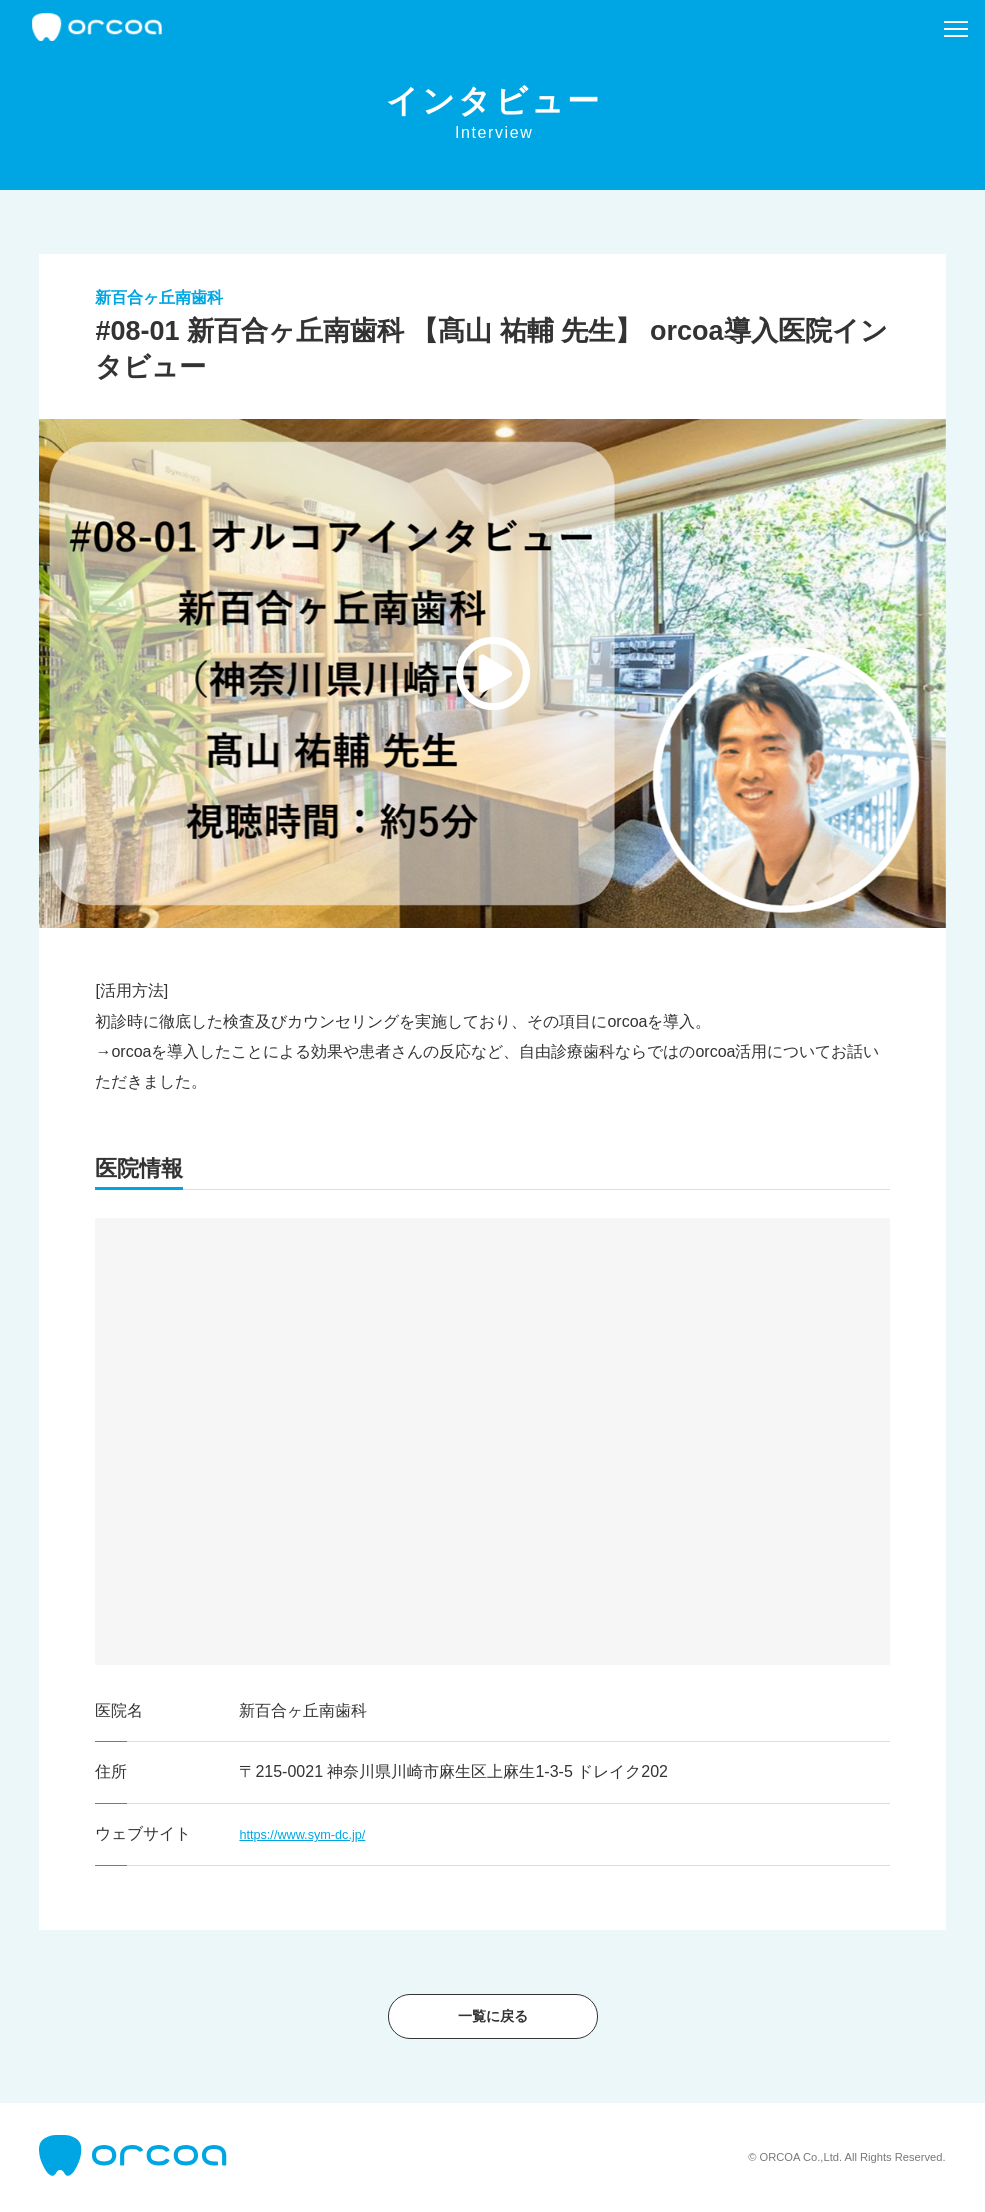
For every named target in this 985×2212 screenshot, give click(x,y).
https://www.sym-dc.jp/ (318, 1833)
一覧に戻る (493, 2016)
